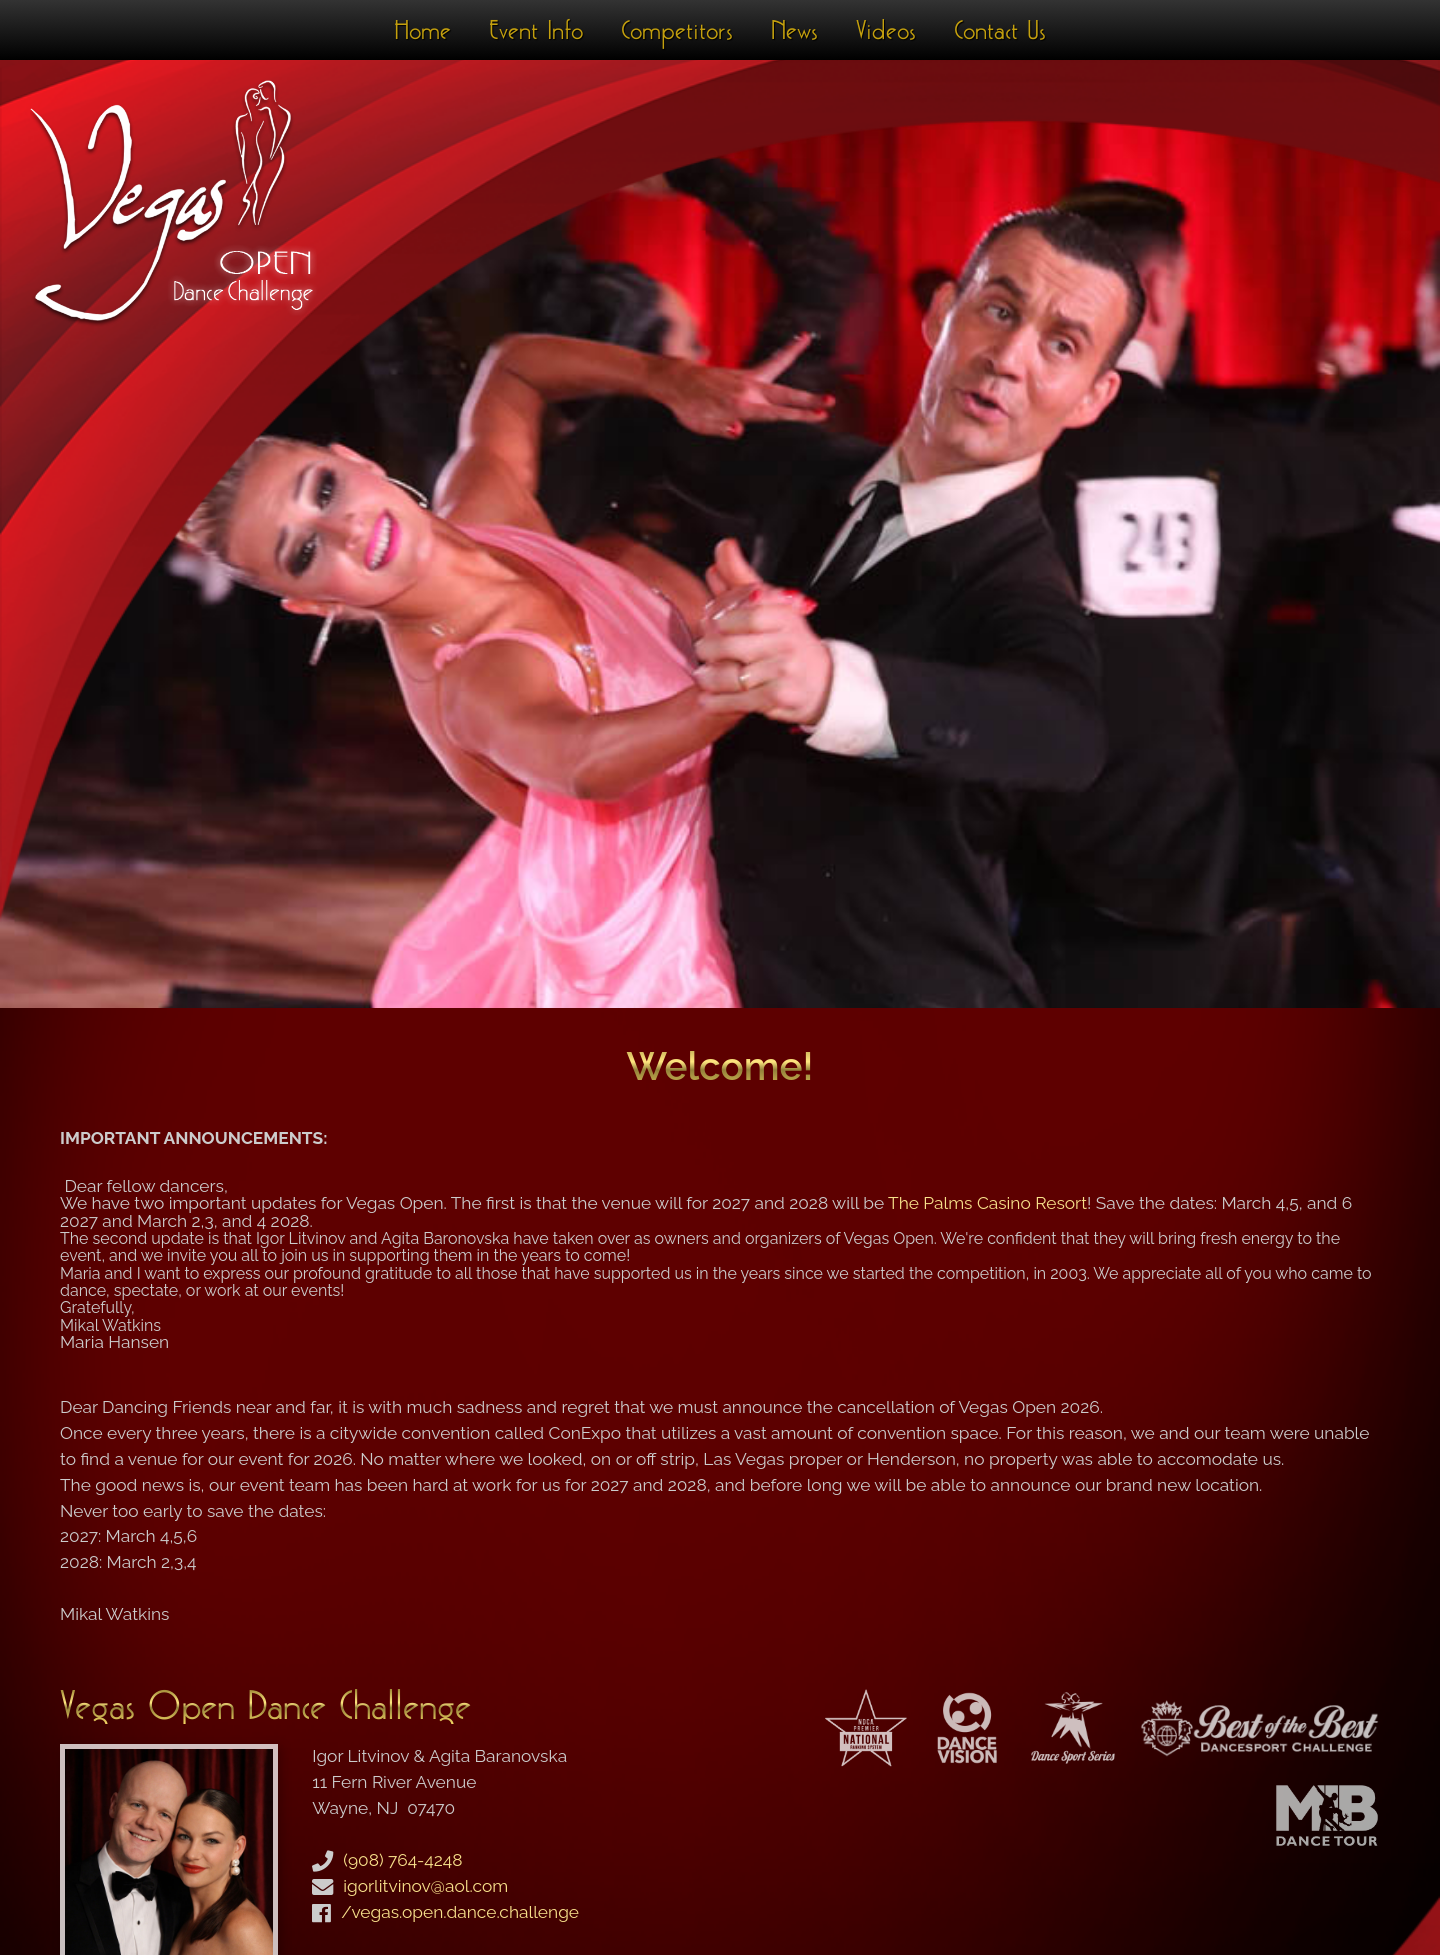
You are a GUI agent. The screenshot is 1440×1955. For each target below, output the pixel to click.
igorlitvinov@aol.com (425, 1886)
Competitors (677, 30)
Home (422, 30)
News (794, 30)
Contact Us (1000, 30)
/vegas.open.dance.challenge (460, 1912)
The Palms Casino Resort (987, 1203)
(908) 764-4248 (402, 1860)
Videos (886, 30)
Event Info (536, 30)
